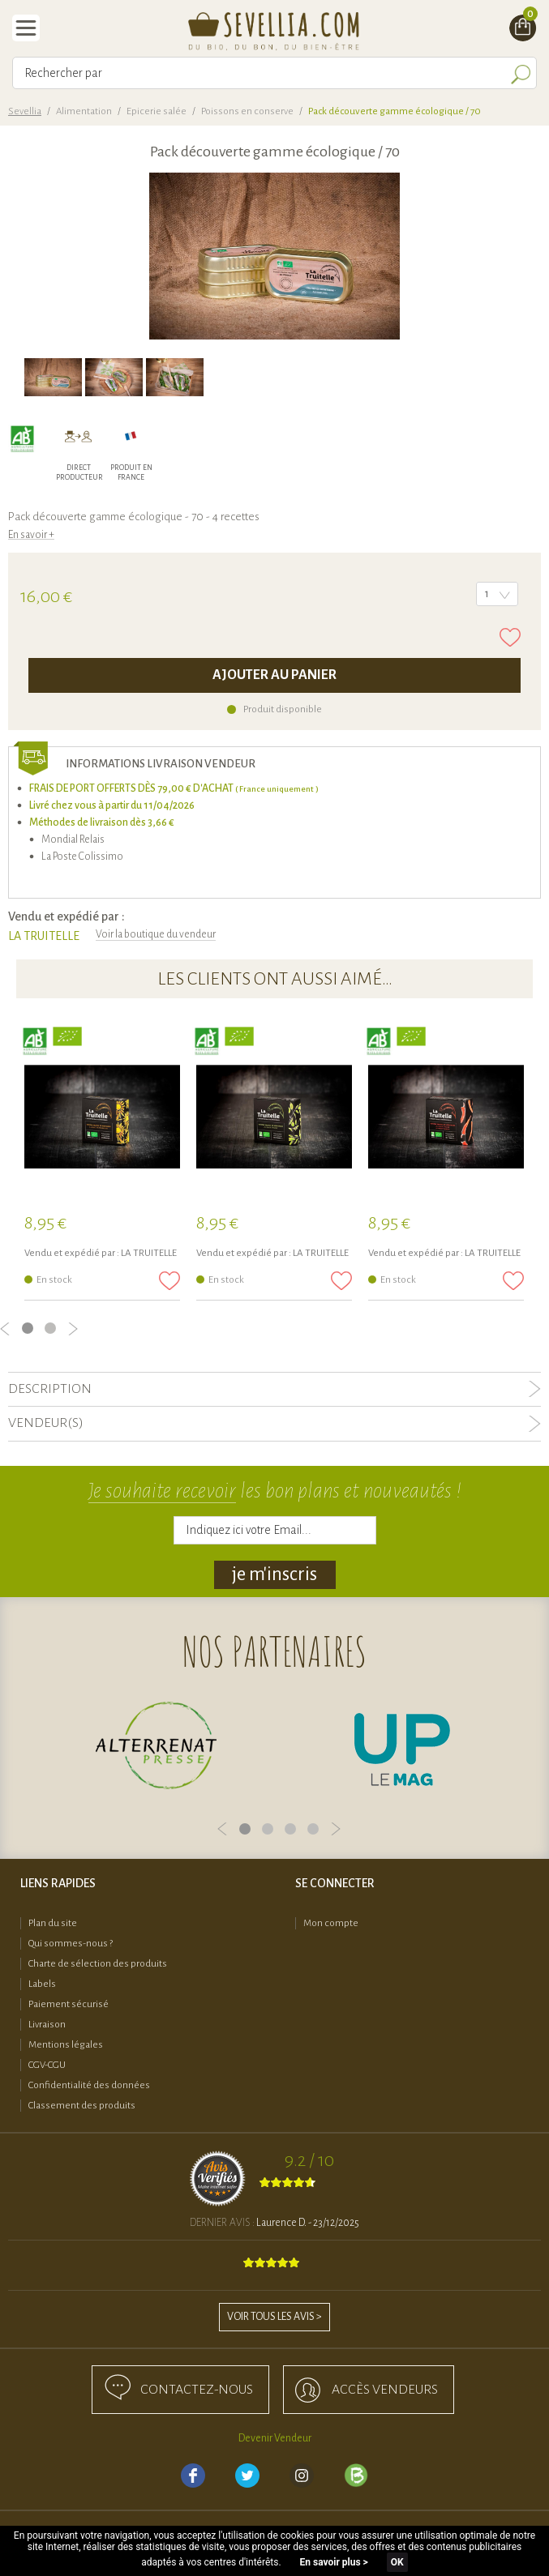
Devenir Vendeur (274, 2438)
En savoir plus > (334, 2562)
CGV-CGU (47, 2065)
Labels (42, 1984)
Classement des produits (81, 2105)
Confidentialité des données (89, 2085)
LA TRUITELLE (43, 935)
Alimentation (84, 111)
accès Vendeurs (385, 2389)
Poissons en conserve (247, 111)
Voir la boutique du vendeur (156, 934)
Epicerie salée (157, 111)
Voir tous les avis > (274, 2316)
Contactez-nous (196, 2389)
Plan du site (52, 1923)
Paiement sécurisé (68, 2004)
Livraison (47, 2024)
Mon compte (330, 1923)
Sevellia (24, 111)
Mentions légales (65, 2045)
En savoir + (31, 534)
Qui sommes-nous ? (70, 1943)
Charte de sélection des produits (97, 1964)
